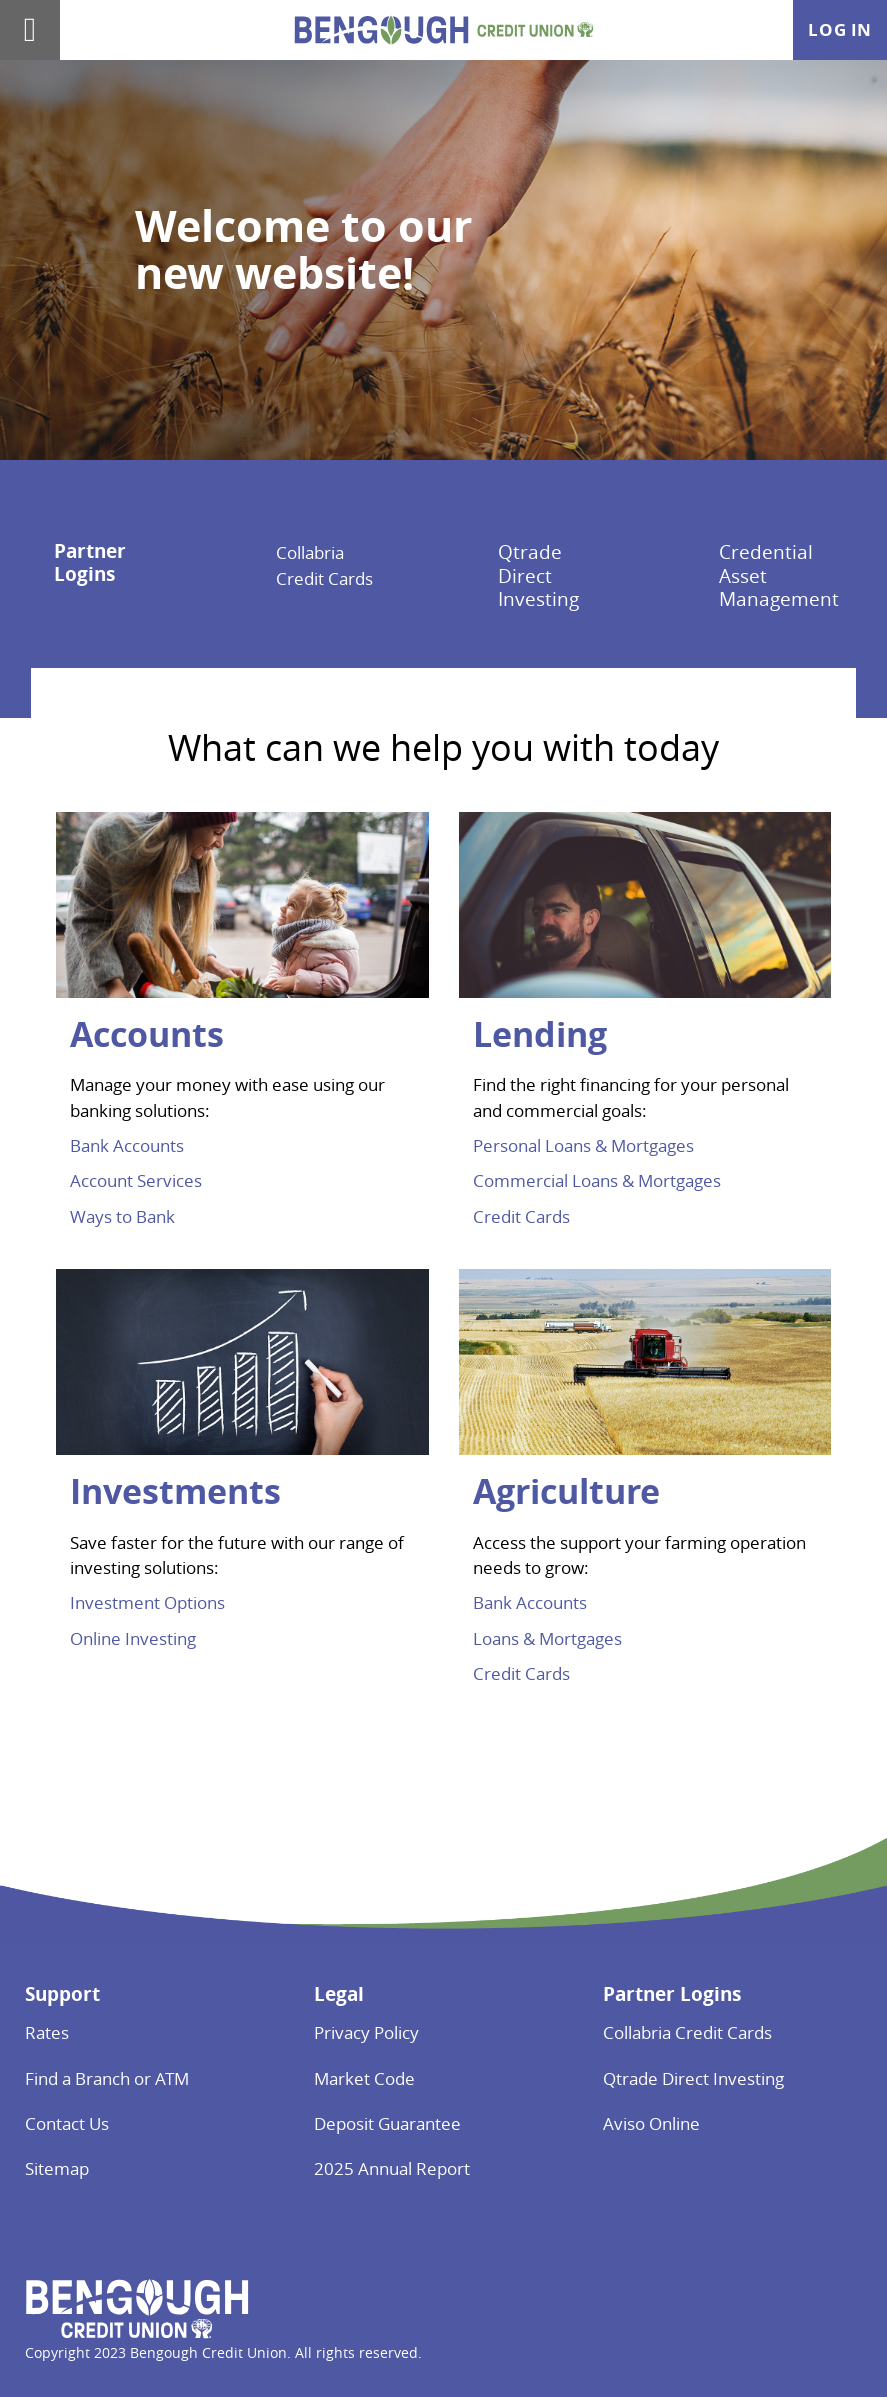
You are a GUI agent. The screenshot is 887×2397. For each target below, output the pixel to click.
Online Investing (133, 1638)
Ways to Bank (122, 1216)
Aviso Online (651, 2123)
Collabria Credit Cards (687, 2032)
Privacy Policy (366, 2032)
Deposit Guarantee (387, 2123)
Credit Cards (521, 1216)
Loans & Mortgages (547, 1638)
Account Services (136, 1180)
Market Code (364, 2078)
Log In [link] (840, 29)
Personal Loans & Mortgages (583, 1145)
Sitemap (57, 2168)
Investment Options (147, 1602)
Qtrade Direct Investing (538, 575)
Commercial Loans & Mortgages (597, 1180)
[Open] (30, 30)
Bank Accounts (127, 1145)
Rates (47, 2032)
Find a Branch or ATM (107, 2078)
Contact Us (67, 2123)
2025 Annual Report (392, 2168)
